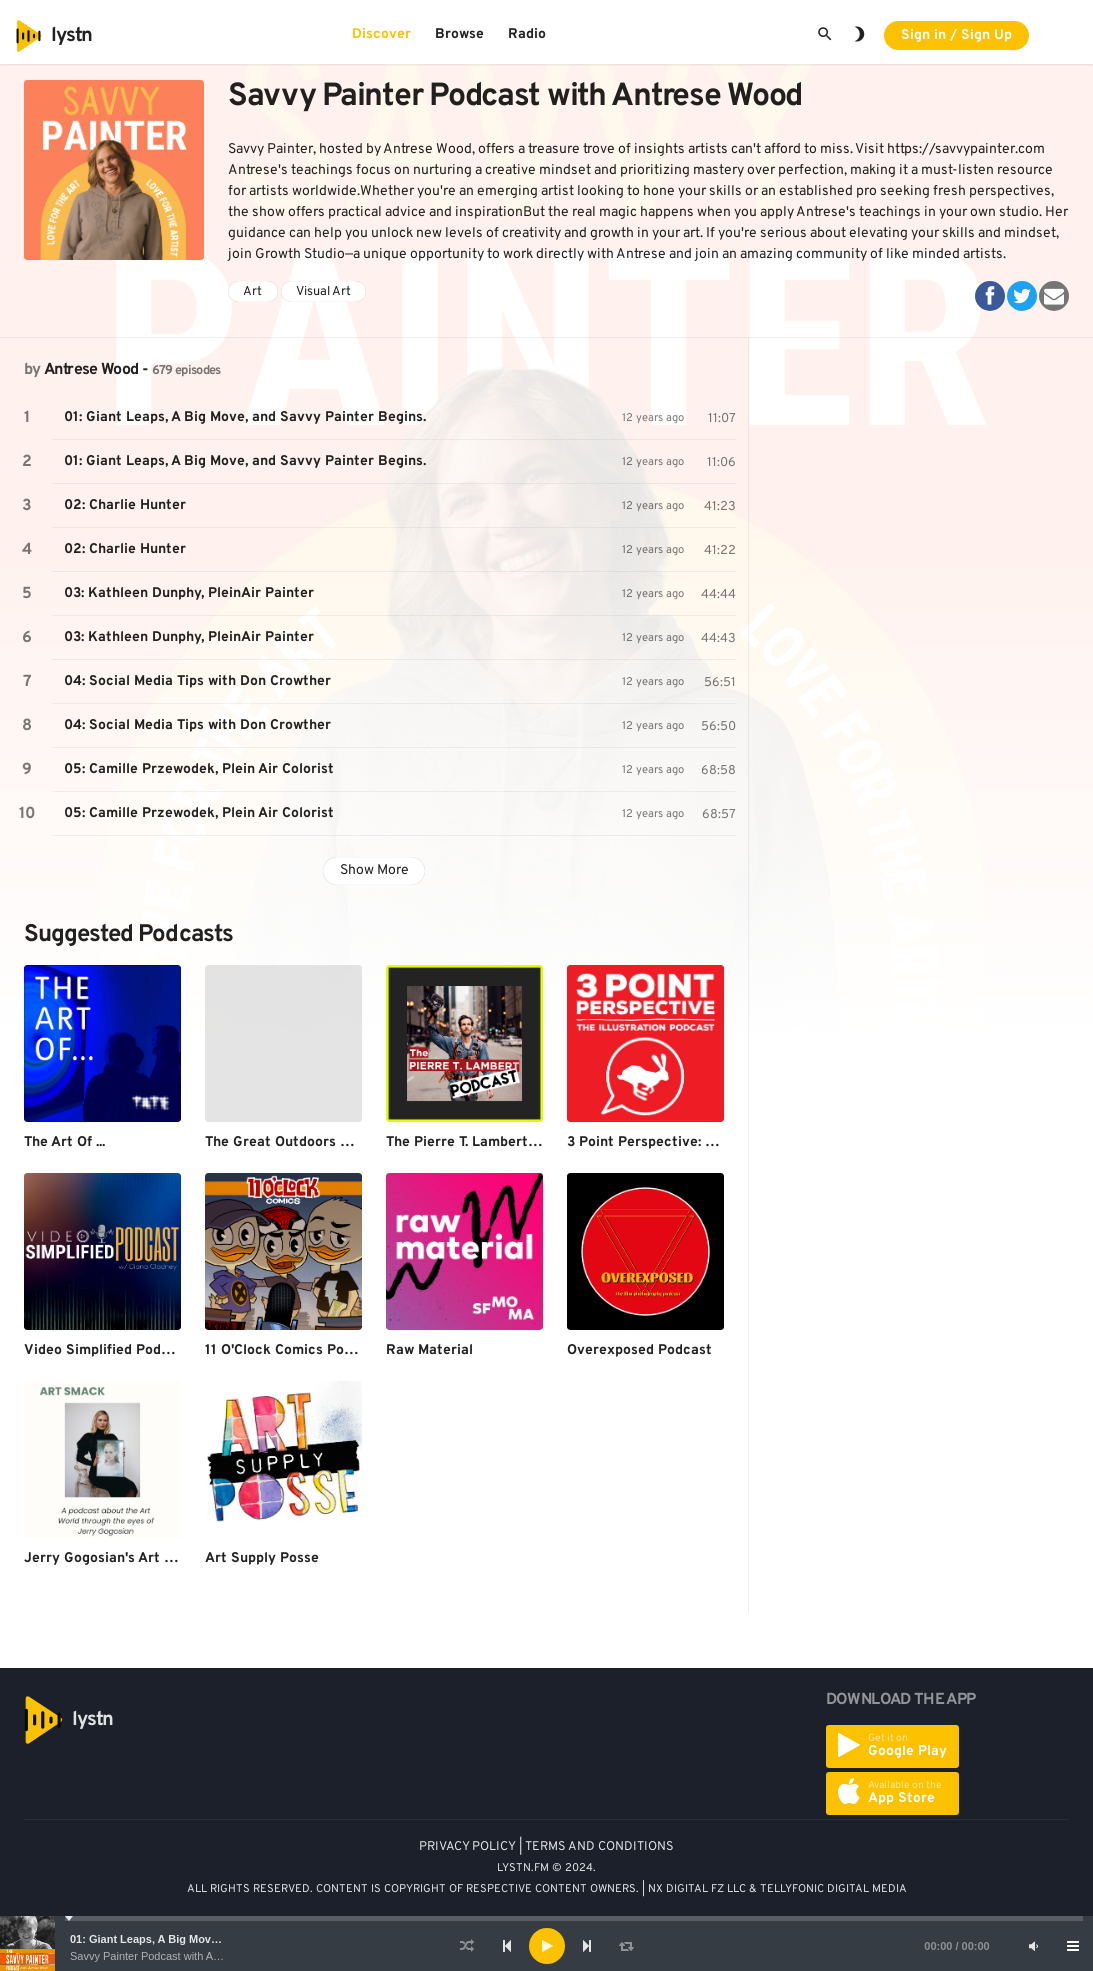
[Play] (547, 1946)
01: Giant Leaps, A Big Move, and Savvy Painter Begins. (215, 1939)
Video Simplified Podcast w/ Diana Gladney (167, 1350)
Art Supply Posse (262, 1558)
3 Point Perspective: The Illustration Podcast (715, 1142)
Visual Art (323, 292)
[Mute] (1033, 1946)
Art (252, 292)
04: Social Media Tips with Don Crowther (197, 681)
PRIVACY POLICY (467, 1847)
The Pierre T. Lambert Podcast (486, 1142)
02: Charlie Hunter (125, 505)
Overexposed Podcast (639, 1350)
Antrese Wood (91, 370)
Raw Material (429, 1350)
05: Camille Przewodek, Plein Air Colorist (199, 769)
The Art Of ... (64, 1142)
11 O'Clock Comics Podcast (293, 1350)
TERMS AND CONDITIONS (599, 1847)
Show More (374, 870)
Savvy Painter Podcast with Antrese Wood (172, 1956)
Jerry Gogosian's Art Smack (116, 1558)
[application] (546, 1946)
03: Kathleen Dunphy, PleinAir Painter (189, 593)
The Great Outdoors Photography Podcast (344, 1142)
